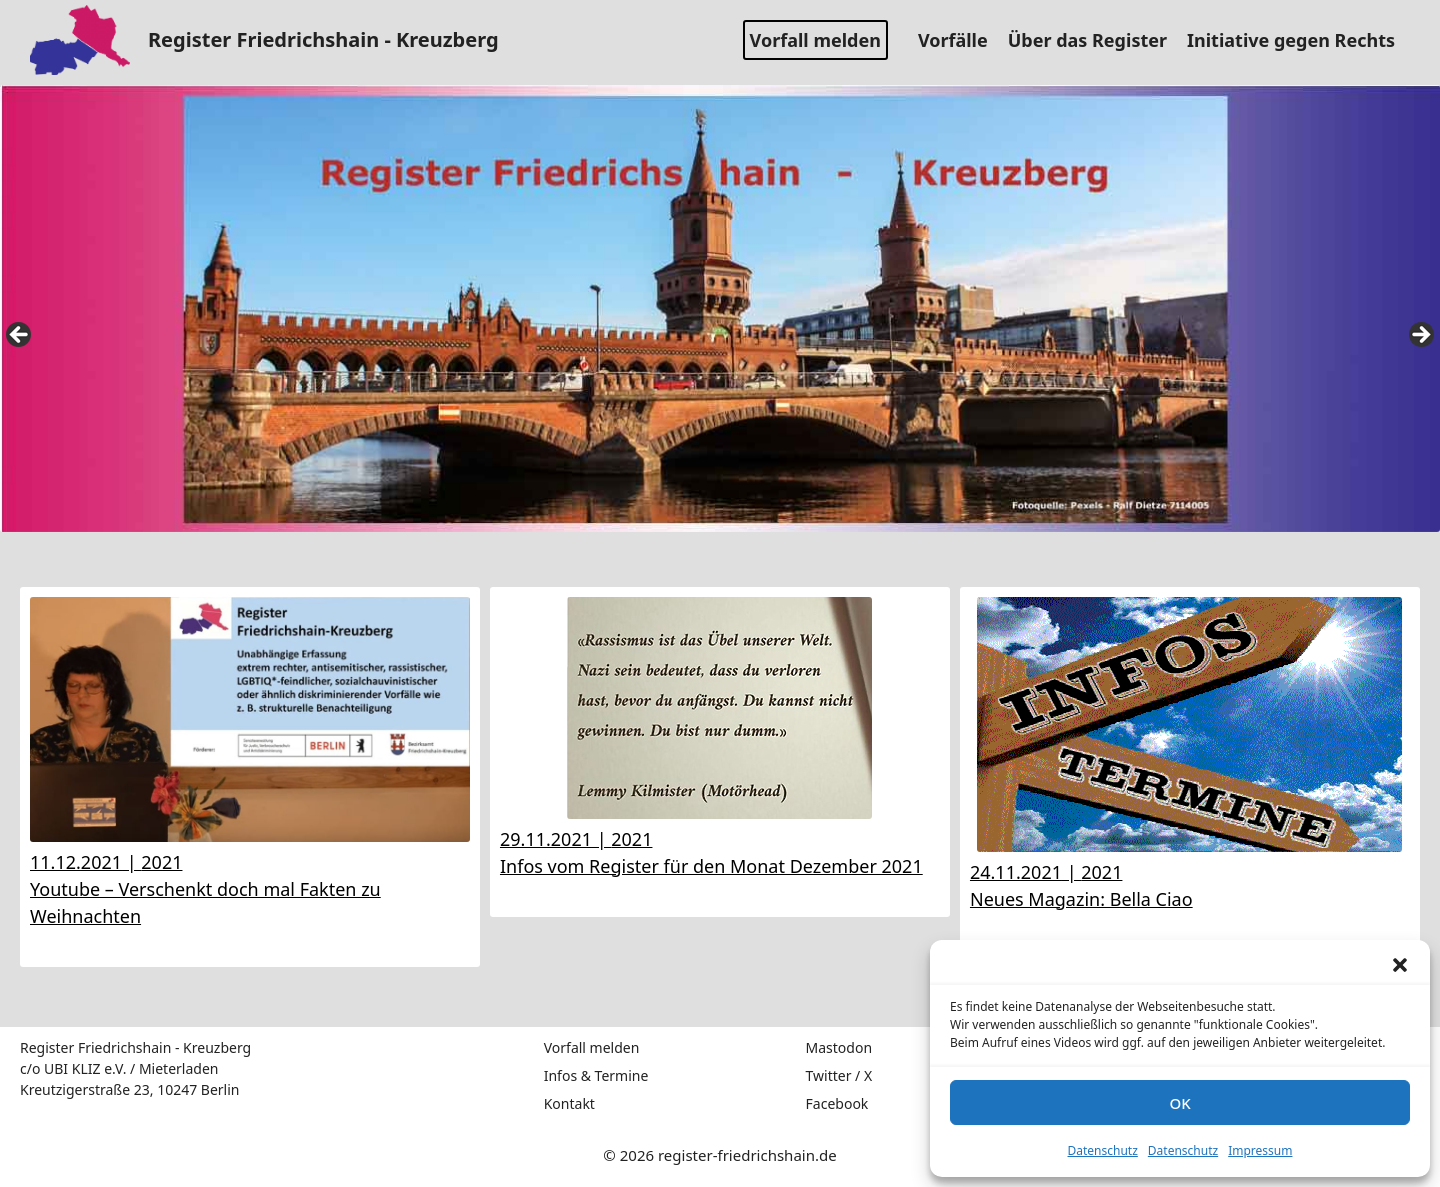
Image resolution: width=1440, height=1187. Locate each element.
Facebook (837, 1103)
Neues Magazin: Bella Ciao (1081, 899)
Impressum (1260, 1150)
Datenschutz (1103, 1150)
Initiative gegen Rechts (1298, 40)
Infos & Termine (596, 1075)
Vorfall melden (815, 40)
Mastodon (839, 1047)
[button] (1400, 965)
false (20, 336)
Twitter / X (839, 1075)
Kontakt (569, 1103)
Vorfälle (960, 40)
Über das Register (1095, 40)
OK (1179, 1103)
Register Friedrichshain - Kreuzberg (323, 39)
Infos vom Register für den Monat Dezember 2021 (711, 866)
